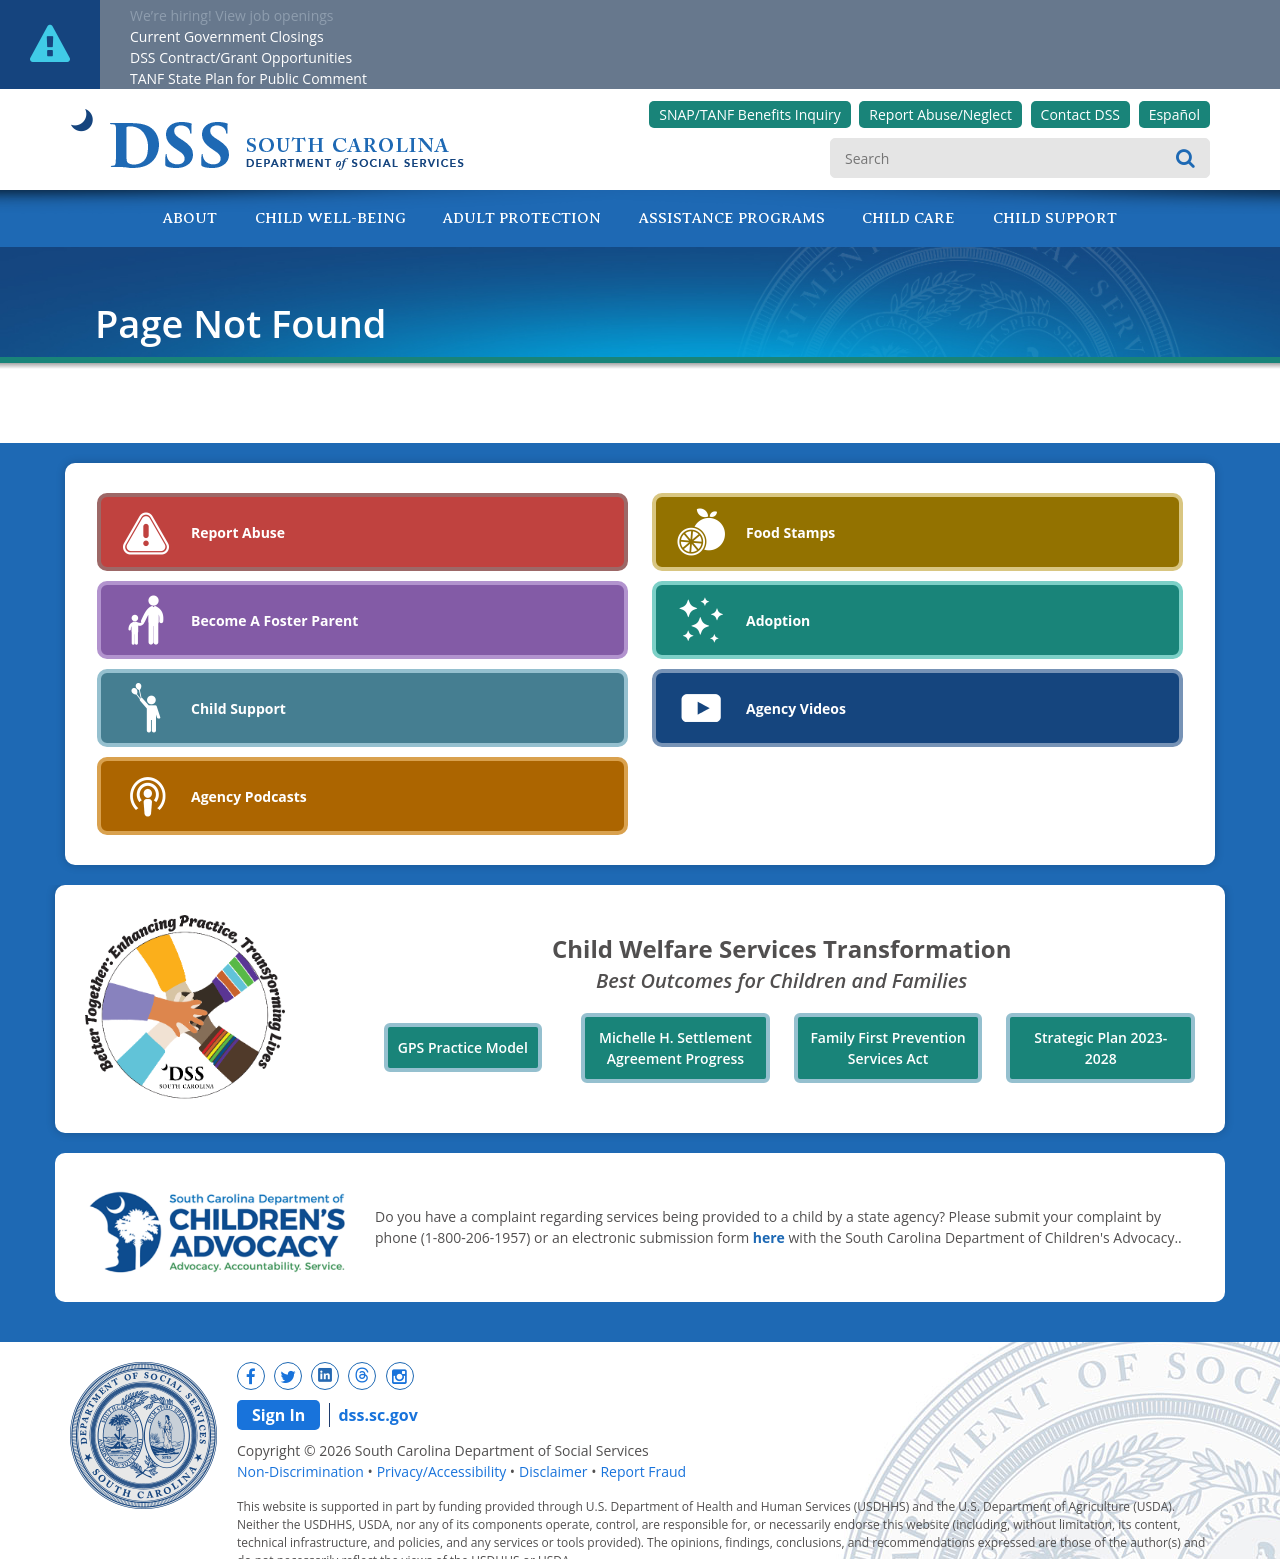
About (190, 218)
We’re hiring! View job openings (232, 15)
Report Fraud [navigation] (643, 1471)
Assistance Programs (732, 218)
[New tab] (251, 1376)
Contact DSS (1080, 114)
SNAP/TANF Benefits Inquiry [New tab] (749, 114)
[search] (1020, 158)
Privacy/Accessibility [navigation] (441, 1471)
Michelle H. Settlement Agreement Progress (675, 1048)
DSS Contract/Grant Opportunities (241, 57)
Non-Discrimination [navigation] (300, 1471)
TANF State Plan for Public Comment (248, 78)
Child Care (908, 218)
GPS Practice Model (463, 1047)
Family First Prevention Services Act (887, 1048)
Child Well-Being (330, 218)
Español (1174, 114)
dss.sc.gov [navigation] (377, 1415)
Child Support (1055, 218)
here (769, 1237)
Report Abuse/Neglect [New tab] (940, 114)
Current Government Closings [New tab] (227, 36)
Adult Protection (522, 218)
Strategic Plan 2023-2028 (1100, 1048)
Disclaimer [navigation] (553, 1471)
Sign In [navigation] (278, 1415)
